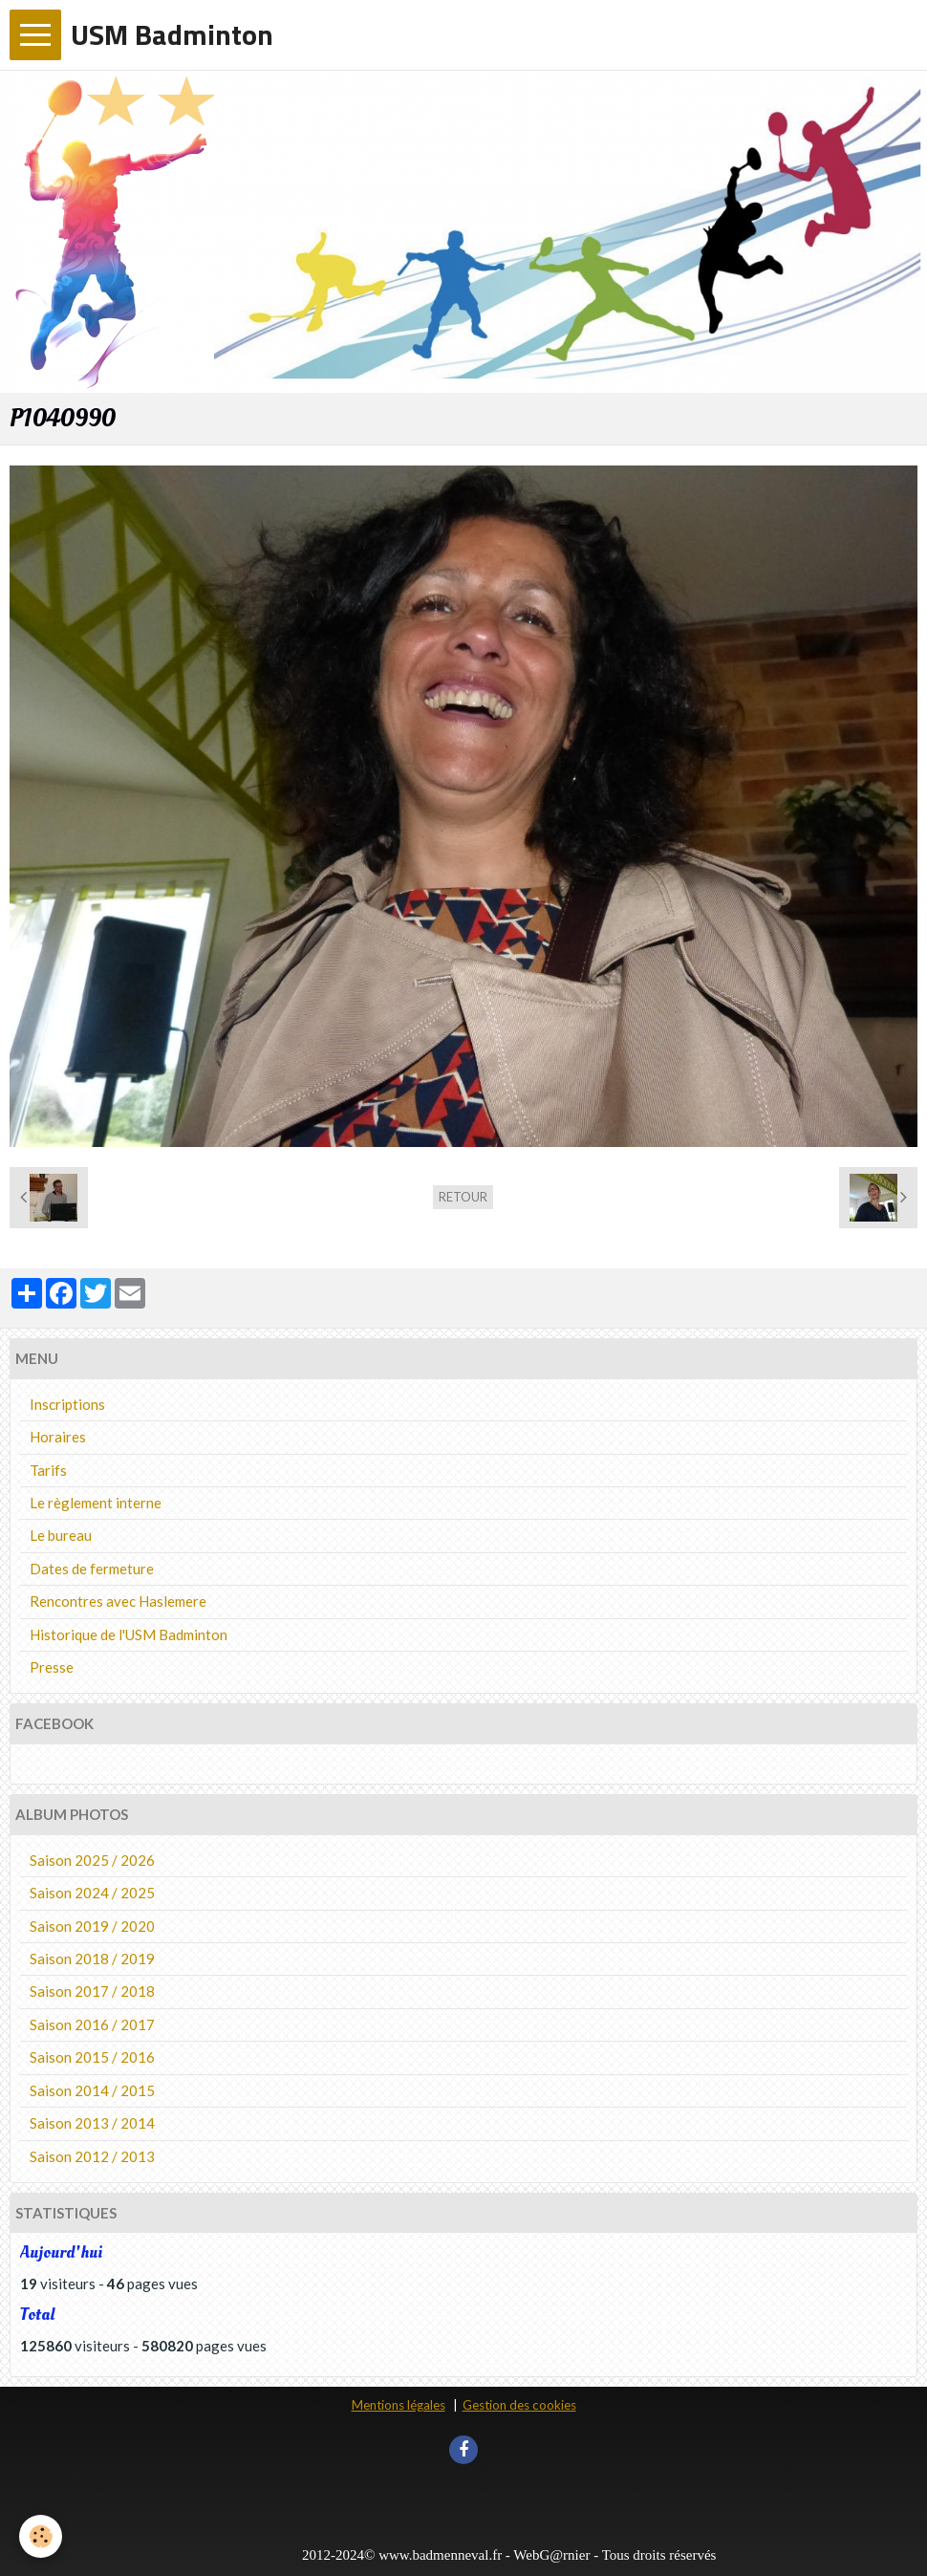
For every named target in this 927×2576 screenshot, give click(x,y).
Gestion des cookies (519, 2405)
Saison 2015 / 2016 (92, 2057)
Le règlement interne (96, 1502)
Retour (463, 1196)
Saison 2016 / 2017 (92, 2024)
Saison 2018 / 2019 (92, 1958)
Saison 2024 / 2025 (92, 1892)
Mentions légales (398, 2405)
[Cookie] (40, 2536)
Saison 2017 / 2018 (92, 1991)
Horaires (58, 1436)
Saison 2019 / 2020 (92, 1926)
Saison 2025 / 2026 (92, 1860)
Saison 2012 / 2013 (92, 2156)
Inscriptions (67, 1404)
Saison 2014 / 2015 (92, 2090)
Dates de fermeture (92, 1568)
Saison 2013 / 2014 (92, 2123)
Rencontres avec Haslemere (118, 1601)
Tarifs (48, 1470)
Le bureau (61, 1535)
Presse (52, 1667)
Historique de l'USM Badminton (128, 1634)
